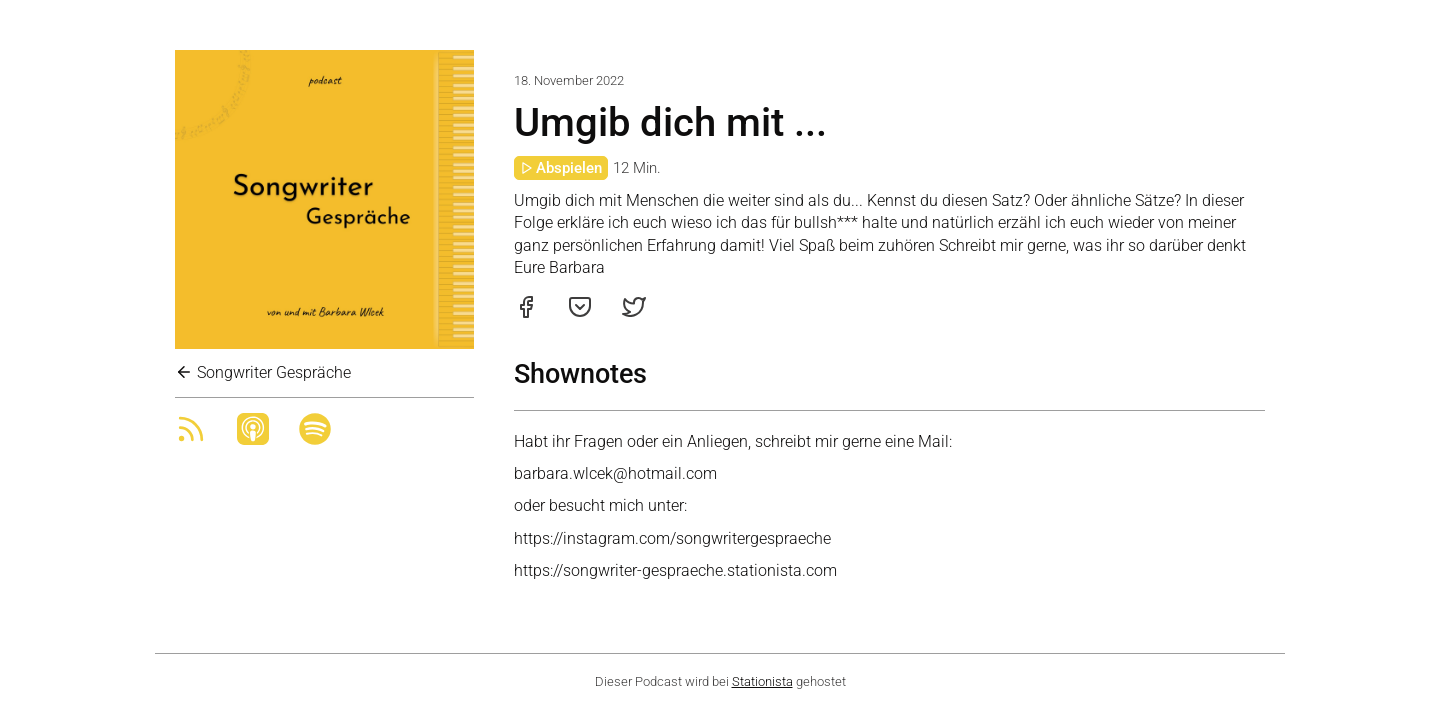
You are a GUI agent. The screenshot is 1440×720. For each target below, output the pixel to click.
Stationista (762, 681)
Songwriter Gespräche (263, 372)
